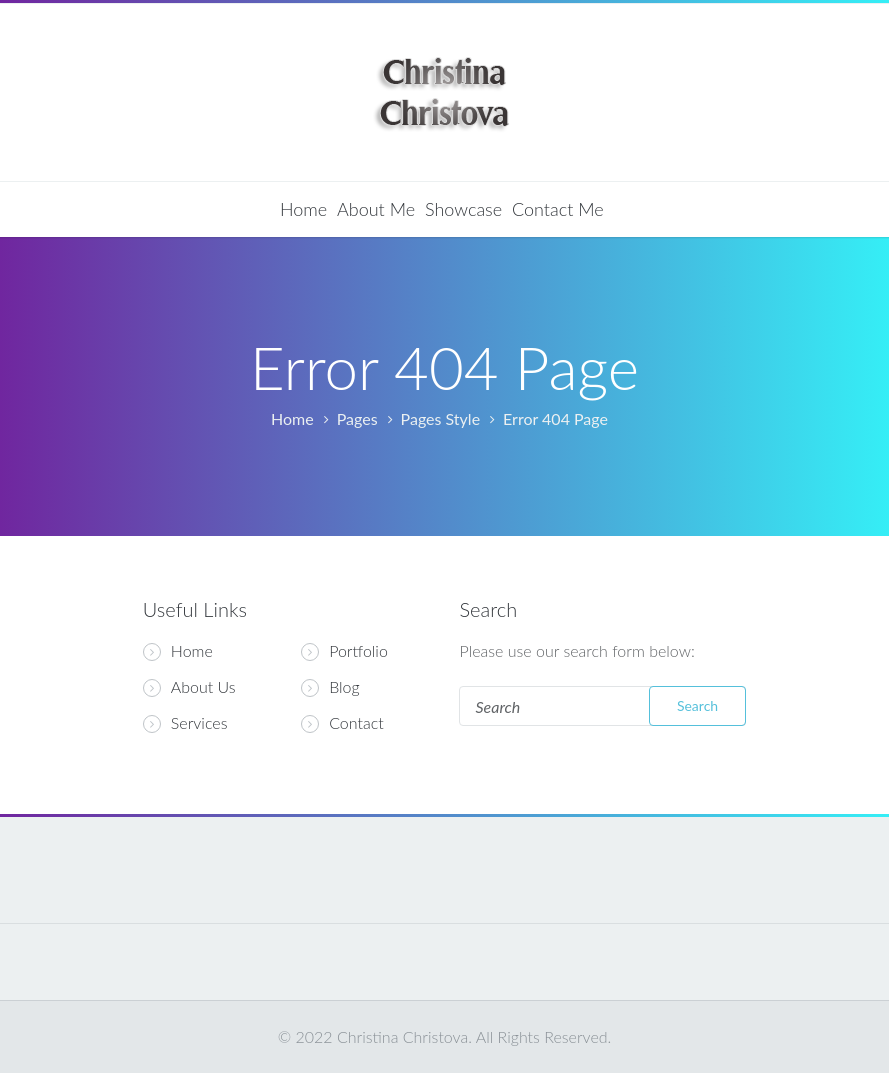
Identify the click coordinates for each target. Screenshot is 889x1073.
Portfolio (358, 651)
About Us (189, 687)
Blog (344, 687)
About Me (376, 209)
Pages (357, 418)
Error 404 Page (555, 418)
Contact (356, 723)
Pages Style (441, 418)
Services (185, 723)
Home (303, 209)
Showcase (463, 209)
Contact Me (558, 209)
